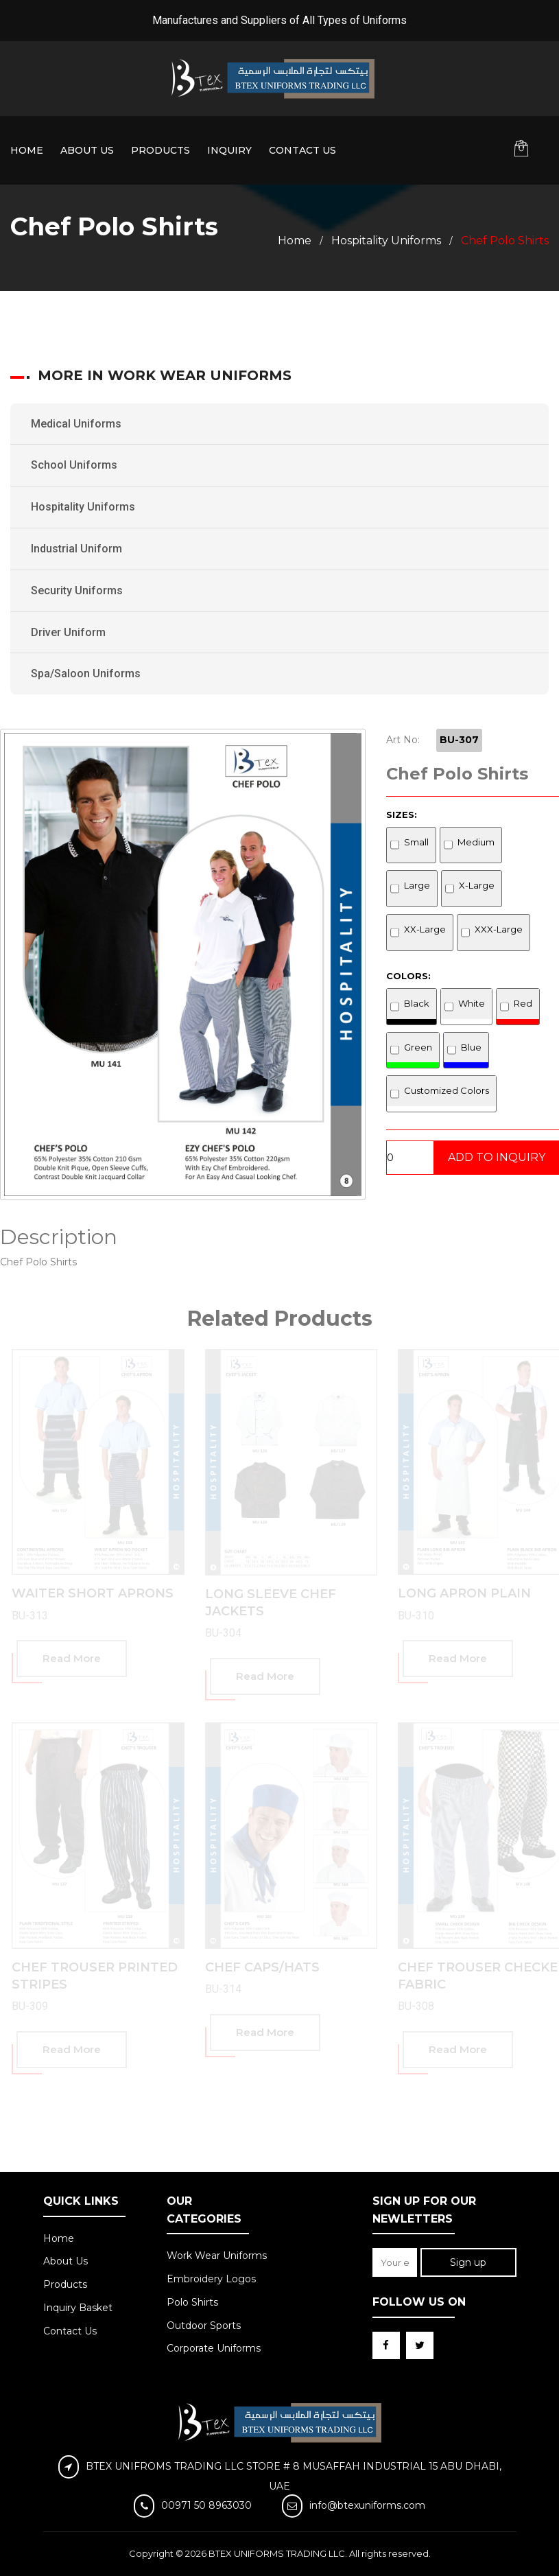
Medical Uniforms (76, 423)
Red (523, 1003)
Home (26, 150)
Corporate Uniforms (214, 2348)
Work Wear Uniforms (217, 2255)
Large (417, 885)
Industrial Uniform (76, 548)
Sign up (468, 2262)
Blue (471, 1047)
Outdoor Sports (204, 2325)
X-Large (477, 885)
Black (416, 1003)
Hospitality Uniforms (386, 240)
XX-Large (425, 929)
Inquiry (229, 150)
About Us (87, 150)
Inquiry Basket (77, 2308)
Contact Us (302, 150)
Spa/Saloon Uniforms (86, 673)
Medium (476, 841)
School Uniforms (74, 464)
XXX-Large (499, 929)
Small (416, 841)
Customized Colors (446, 1090)
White (471, 1003)
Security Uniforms (77, 590)
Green (418, 1047)
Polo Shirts (192, 2302)
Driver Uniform (68, 632)
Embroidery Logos (211, 2279)
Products (160, 150)
